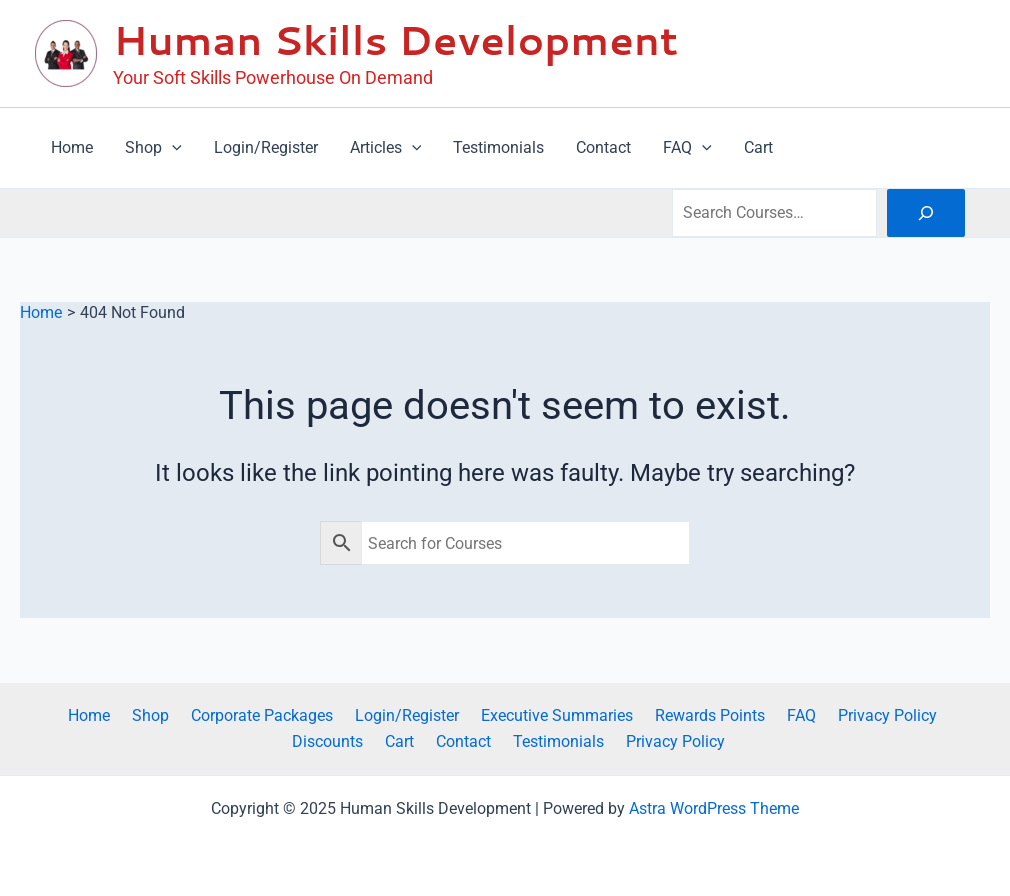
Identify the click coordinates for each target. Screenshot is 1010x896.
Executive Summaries (509, 714)
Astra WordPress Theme (714, 808)
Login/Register (365, 714)
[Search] (926, 213)
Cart (362, 741)
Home (65, 714)
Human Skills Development (395, 39)
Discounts (922, 714)
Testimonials (509, 741)
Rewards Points (656, 714)
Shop (120, 714)
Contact (420, 741)
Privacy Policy (821, 714)
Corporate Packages (226, 714)
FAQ (741, 714)
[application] (172, 148)
